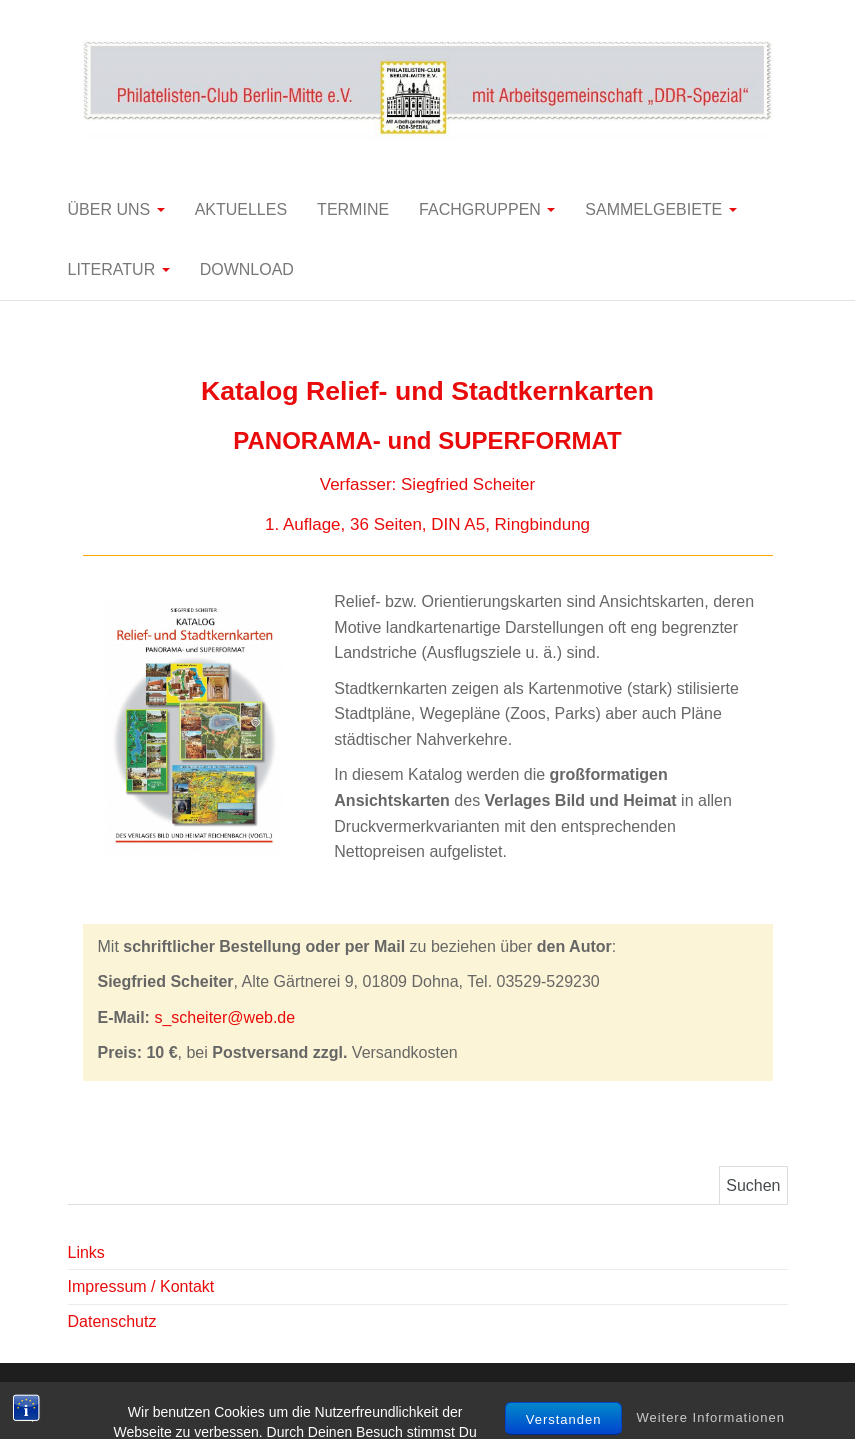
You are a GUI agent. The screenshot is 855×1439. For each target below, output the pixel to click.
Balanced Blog (590, 1395)
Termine (353, 209)
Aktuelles (241, 209)
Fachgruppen (487, 209)
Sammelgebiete (660, 209)
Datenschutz (112, 1321)
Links (86, 1252)
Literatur (119, 269)
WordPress (428, 1395)
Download (247, 269)
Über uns (116, 209)
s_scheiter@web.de (224, 1017)
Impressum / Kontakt (141, 1286)
